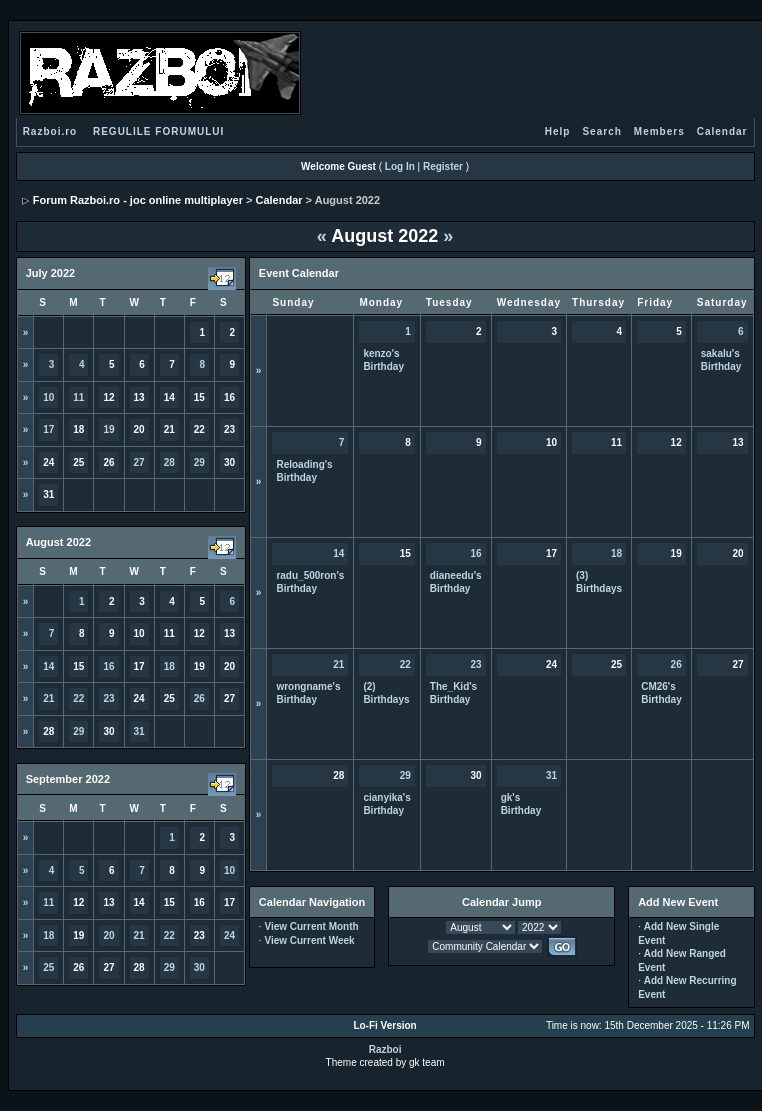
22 (78, 698)
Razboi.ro (50, 131)
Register (443, 166)
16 (108, 666)
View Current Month (311, 926)
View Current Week (309, 940)
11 (78, 397)
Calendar (722, 131)
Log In (400, 166)
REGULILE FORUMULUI (158, 131)
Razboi (385, 1049)
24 (229, 935)
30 (199, 967)
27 (139, 462)
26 (199, 698)
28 (169, 462)
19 (108, 429)
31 (139, 731)
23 (108, 698)
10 (48, 397)
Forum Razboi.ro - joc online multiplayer (138, 200)
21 (48, 698)
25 (48, 967)
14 (48, 666)
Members (659, 131)
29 (199, 462)
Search (601, 131)
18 (169, 666)
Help (558, 131)
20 (108, 935)
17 (48, 429)
